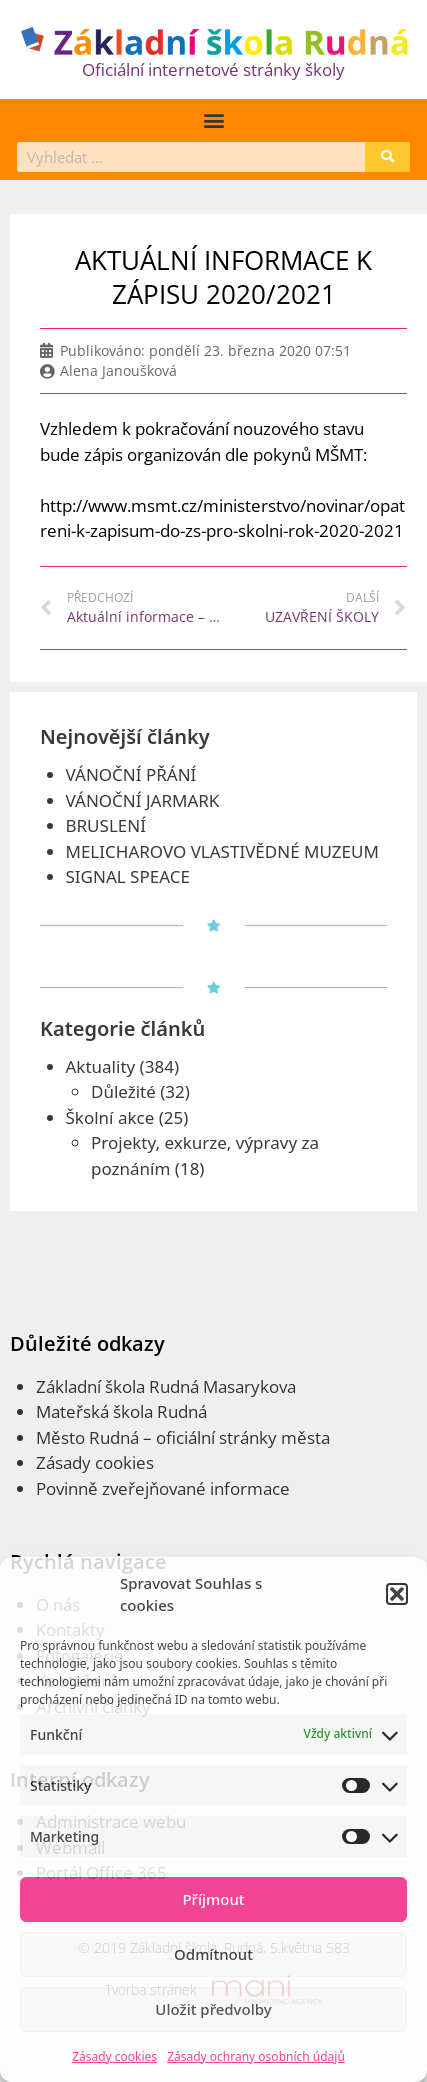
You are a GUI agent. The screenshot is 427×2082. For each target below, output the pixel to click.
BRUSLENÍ (106, 825)
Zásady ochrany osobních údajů (256, 2056)
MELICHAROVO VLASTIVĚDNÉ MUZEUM (222, 851)
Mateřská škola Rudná (121, 1411)
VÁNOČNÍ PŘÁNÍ (131, 774)
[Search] (387, 157)
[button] (397, 1594)
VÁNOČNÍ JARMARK (143, 800)
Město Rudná (87, 1437)
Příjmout (213, 1899)
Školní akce (110, 1117)
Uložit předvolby (213, 2009)
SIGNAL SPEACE (128, 876)
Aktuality (101, 1066)
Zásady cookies (114, 2056)
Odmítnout (213, 1954)
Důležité (123, 1091)
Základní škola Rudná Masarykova (166, 1386)
